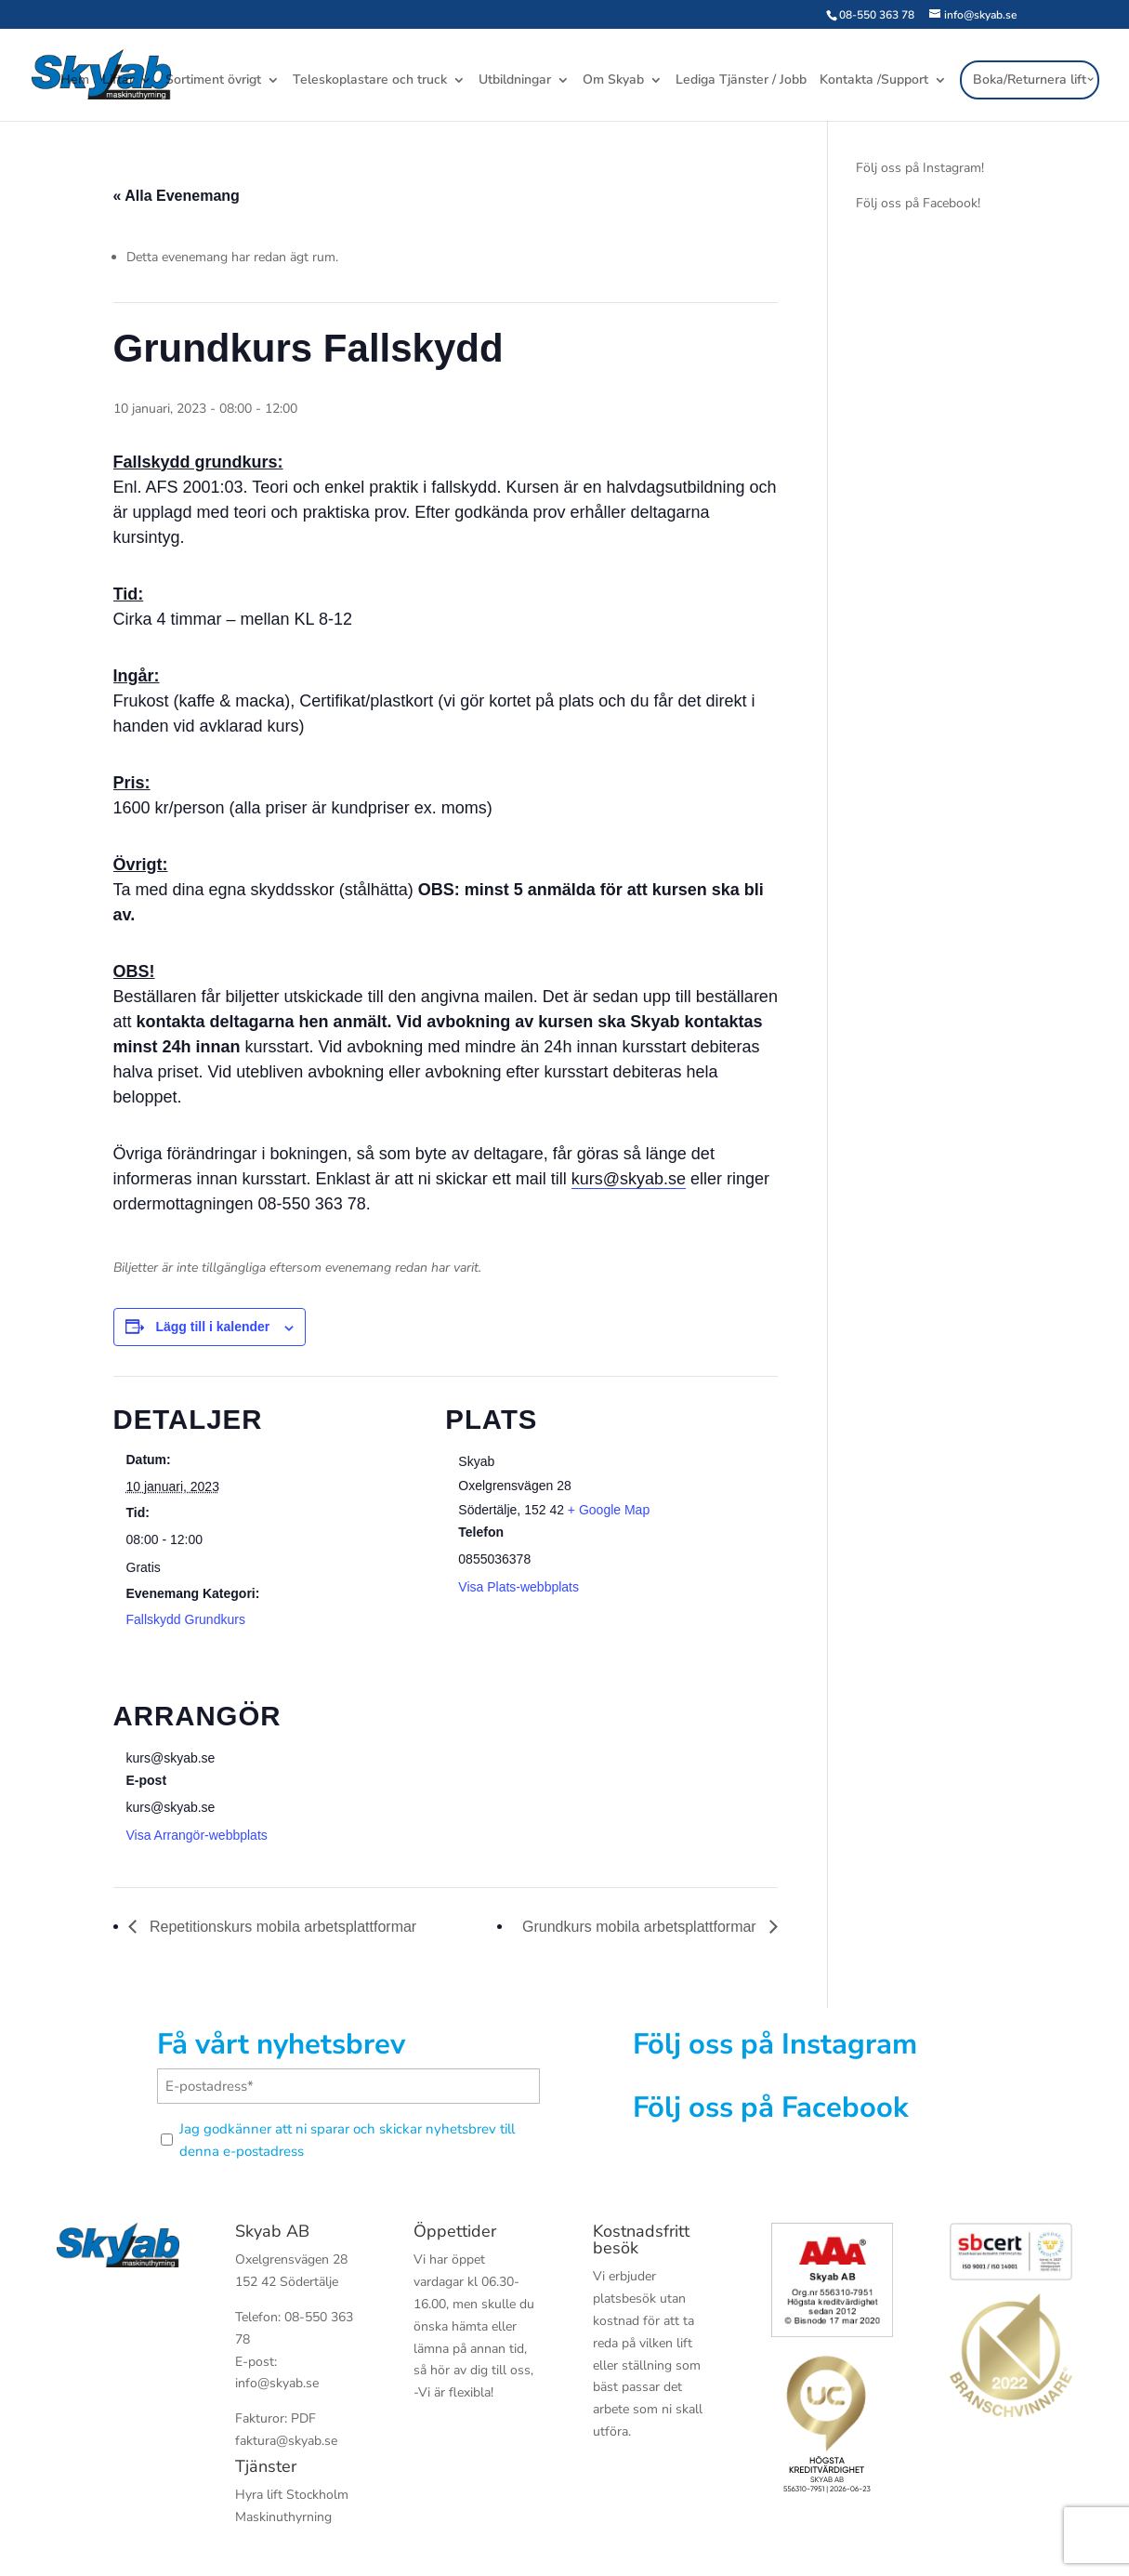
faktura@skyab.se (286, 2441)
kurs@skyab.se (628, 1178)
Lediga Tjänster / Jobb (741, 82)
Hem (74, 82)
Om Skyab (613, 82)
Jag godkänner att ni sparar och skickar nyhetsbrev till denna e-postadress (347, 2140)
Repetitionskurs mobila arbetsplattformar (281, 1927)
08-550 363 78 (876, 14)
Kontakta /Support (874, 82)
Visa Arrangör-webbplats (197, 1835)
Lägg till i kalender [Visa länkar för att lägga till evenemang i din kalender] (212, 1326)
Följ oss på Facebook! (918, 203)
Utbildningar (515, 82)
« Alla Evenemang (176, 196)
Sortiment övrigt (213, 82)
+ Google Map (609, 1509)
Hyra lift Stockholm (291, 2494)
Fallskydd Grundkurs (185, 1619)
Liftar (118, 82)
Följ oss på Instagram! (920, 168)
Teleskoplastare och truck (370, 82)
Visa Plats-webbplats (518, 1586)
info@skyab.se (277, 2383)
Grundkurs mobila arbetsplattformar (641, 1927)
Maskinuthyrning (283, 2517)
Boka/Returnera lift (1029, 81)
